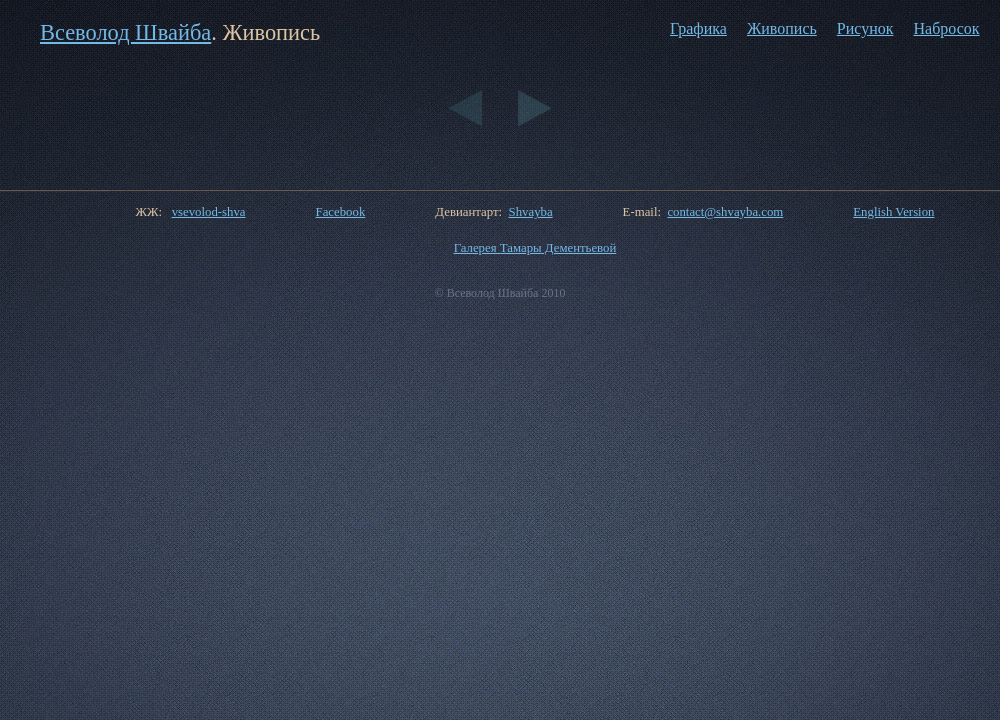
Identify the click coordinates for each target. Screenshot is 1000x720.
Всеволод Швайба (125, 32)
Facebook (341, 212)
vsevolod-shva (209, 212)
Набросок (946, 28)
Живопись (782, 28)
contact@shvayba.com (725, 212)
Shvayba (531, 212)
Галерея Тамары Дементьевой (535, 248)
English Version (893, 212)
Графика (698, 28)
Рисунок (865, 28)
